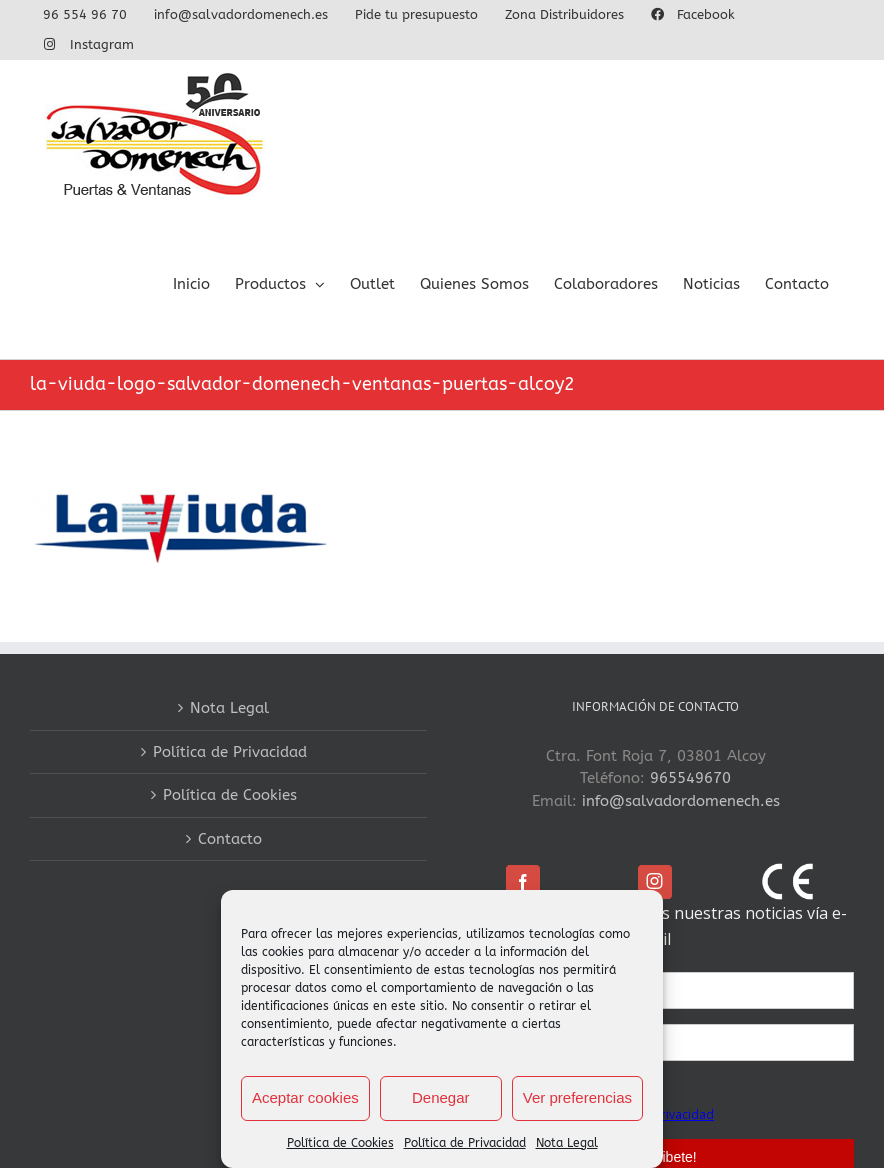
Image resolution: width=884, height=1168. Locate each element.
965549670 (690, 778)
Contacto (230, 839)
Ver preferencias (577, 1097)
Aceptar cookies (305, 1097)
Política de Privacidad (465, 1143)
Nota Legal (567, 1143)
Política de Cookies (340, 1143)
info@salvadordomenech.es (681, 801)
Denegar (441, 1097)
